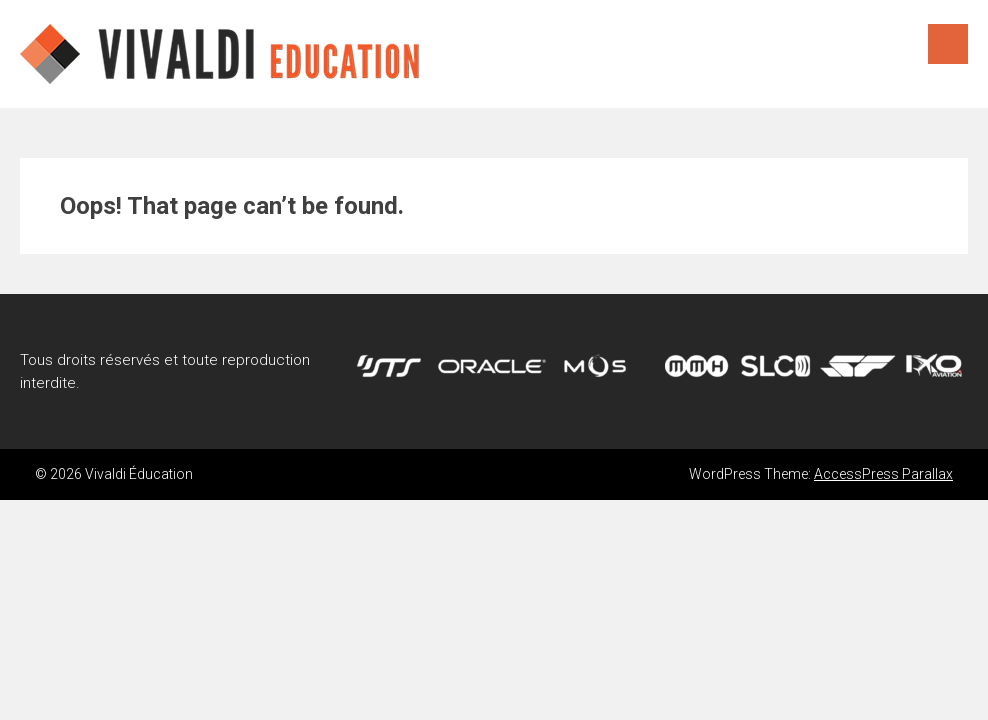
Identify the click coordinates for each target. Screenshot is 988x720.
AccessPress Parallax (883, 474)
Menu (948, 44)
